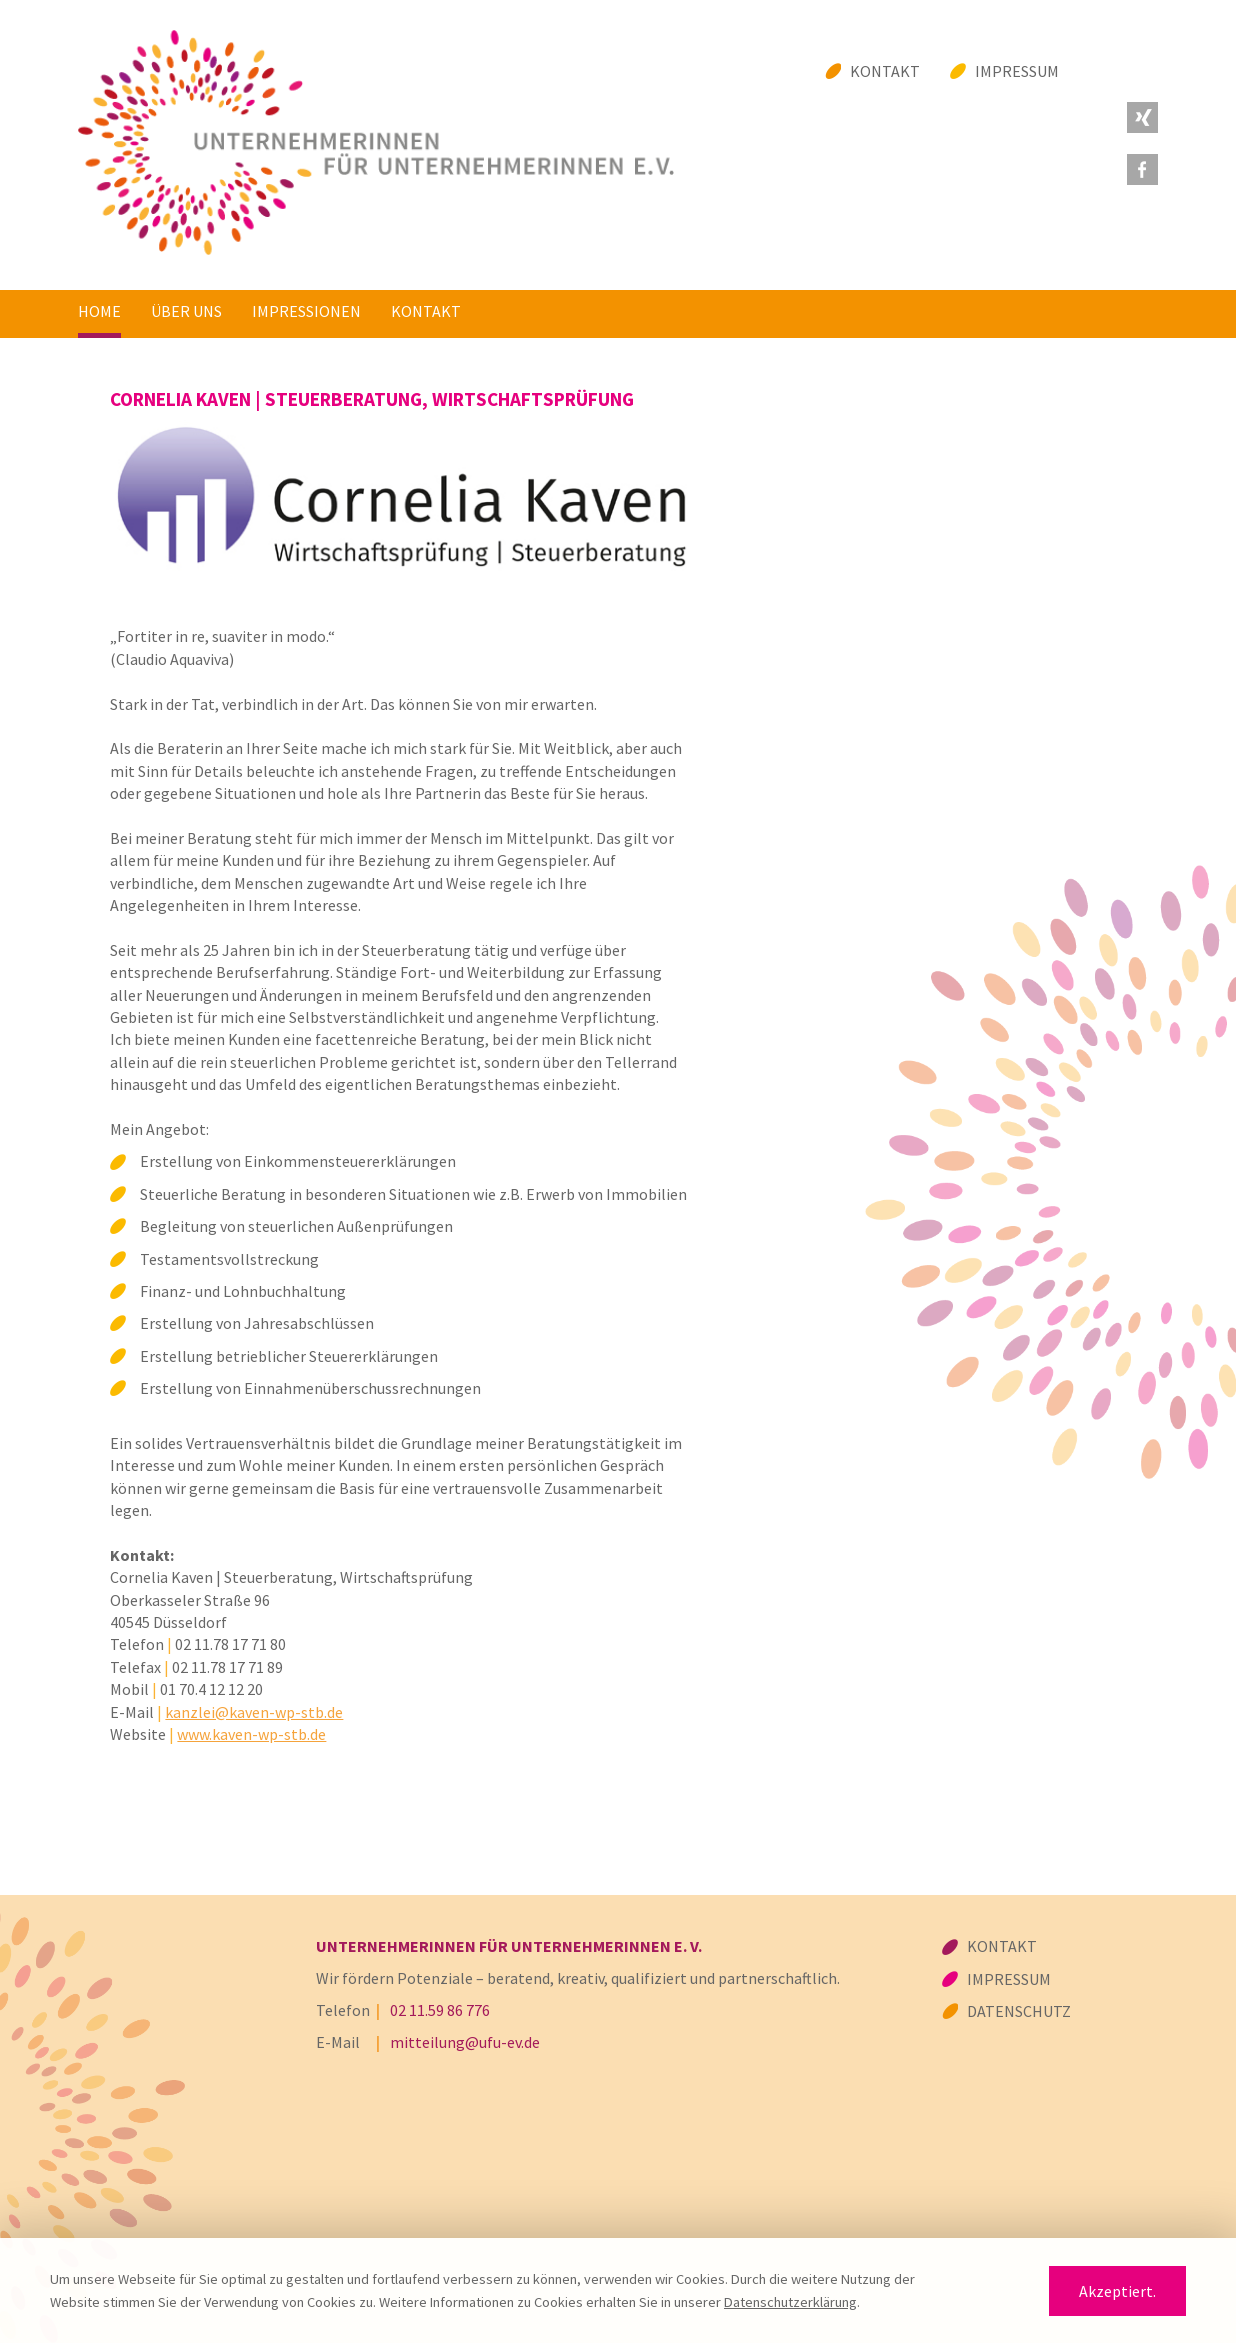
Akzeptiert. (1117, 2291)
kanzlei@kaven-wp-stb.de (254, 1712)
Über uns (186, 311)
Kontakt (885, 71)
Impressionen (306, 311)
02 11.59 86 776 (440, 2010)
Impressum (1017, 71)
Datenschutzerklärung (790, 2302)
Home (99, 311)
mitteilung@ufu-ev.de (465, 2042)
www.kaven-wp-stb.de (251, 1734)
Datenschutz (1019, 2011)
